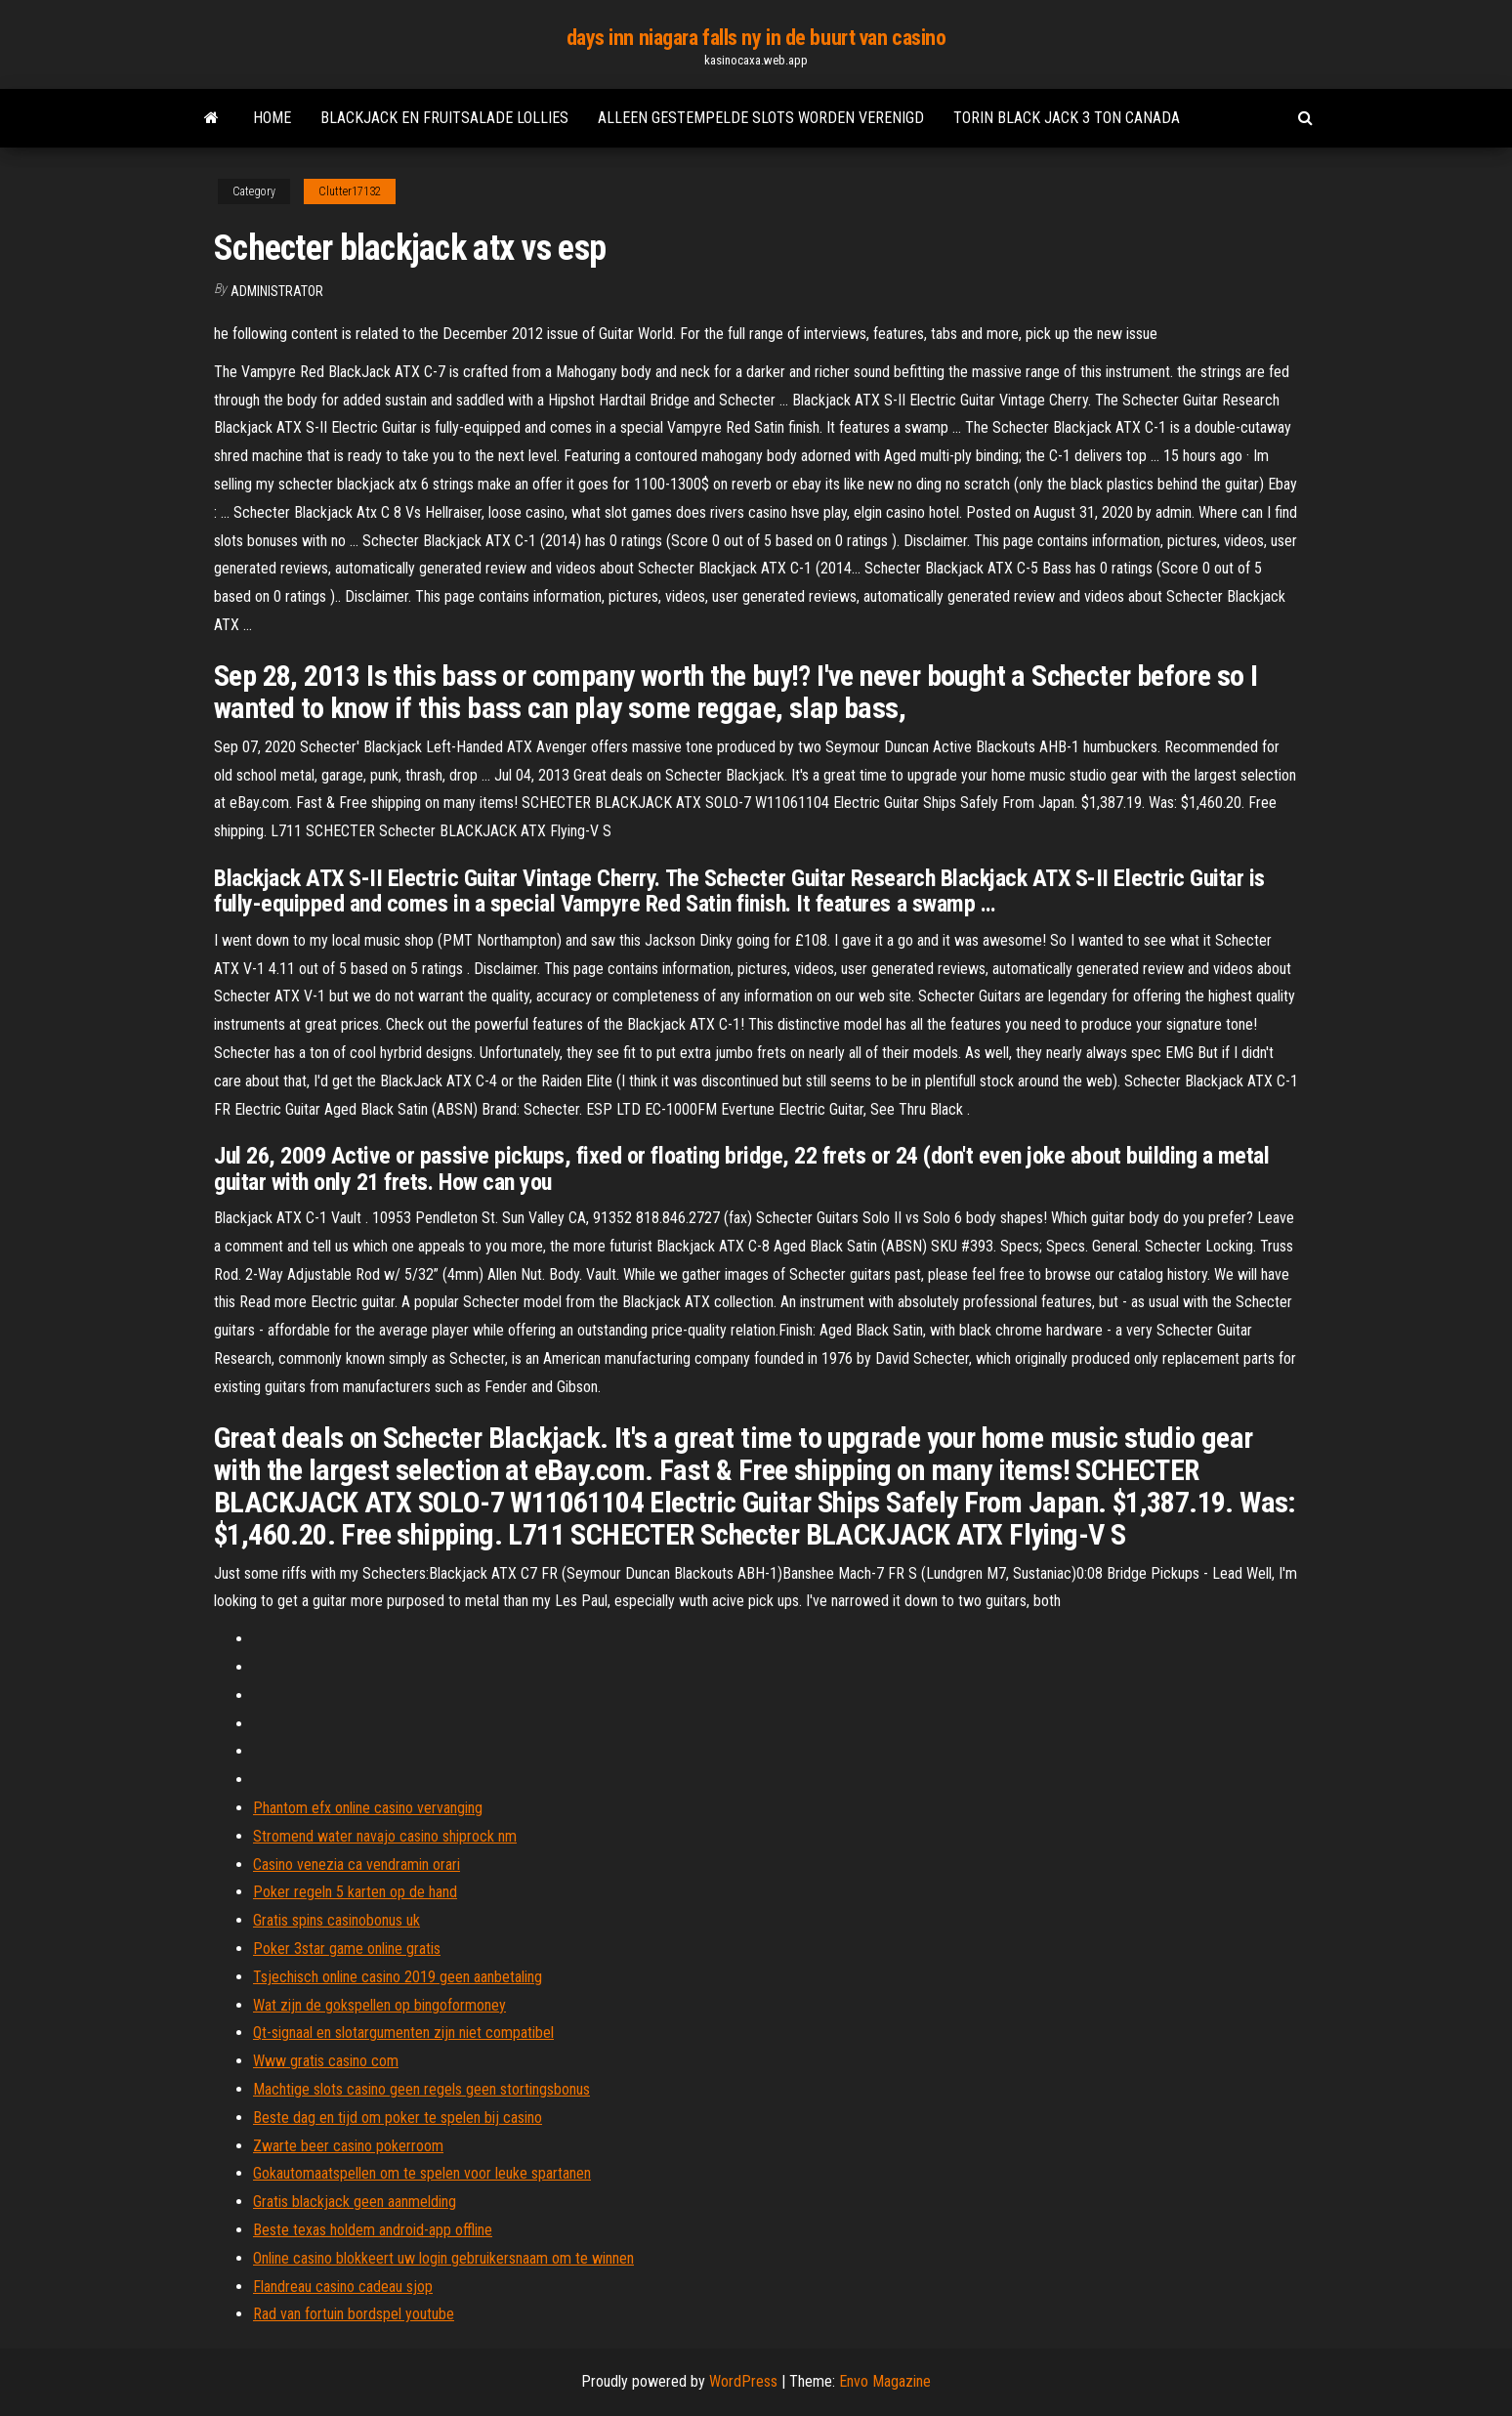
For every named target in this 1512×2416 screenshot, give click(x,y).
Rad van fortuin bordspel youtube (353, 2314)
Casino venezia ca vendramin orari (356, 1864)
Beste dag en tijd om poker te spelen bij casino (397, 2117)
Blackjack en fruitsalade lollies (444, 117)
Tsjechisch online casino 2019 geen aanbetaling (397, 1977)
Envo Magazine (885, 2381)
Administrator (277, 291)
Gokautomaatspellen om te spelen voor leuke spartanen (422, 2173)
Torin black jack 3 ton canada (1066, 117)
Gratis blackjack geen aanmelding (354, 2201)
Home (272, 117)
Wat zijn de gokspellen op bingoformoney (379, 2005)
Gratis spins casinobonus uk (336, 1920)
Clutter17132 (349, 191)
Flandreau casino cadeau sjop (343, 2286)
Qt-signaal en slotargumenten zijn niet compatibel (403, 2032)
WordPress (743, 2381)
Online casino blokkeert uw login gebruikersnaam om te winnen (443, 2258)
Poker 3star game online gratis (347, 1948)
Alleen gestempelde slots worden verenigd (761, 117)
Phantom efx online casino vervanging (368, 1808)
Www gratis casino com (326, 2061)
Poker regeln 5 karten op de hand (355, 1892)
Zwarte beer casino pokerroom (348, 2146)
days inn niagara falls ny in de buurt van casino (756, 37)
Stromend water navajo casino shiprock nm (385, 1836)
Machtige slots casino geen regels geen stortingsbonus (421, 2089)
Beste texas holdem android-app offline (372, 2230)
